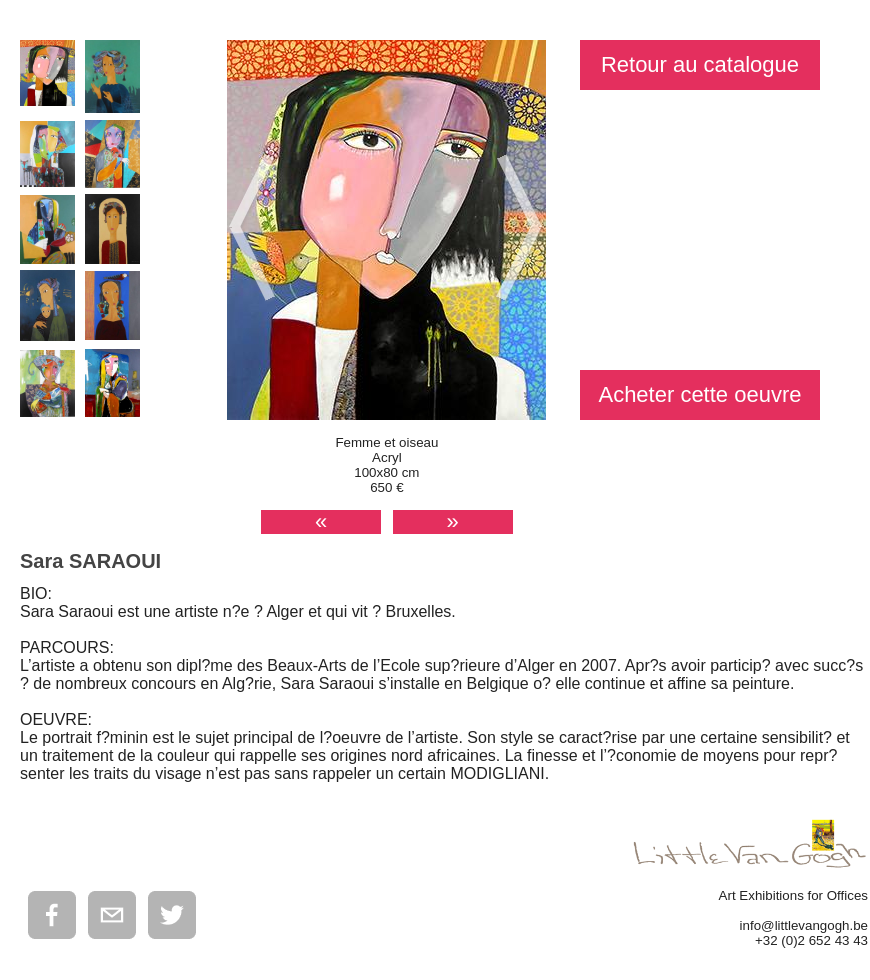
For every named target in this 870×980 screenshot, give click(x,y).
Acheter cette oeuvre (699, 394)
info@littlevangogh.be (804, 925)
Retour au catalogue (700, 64)
